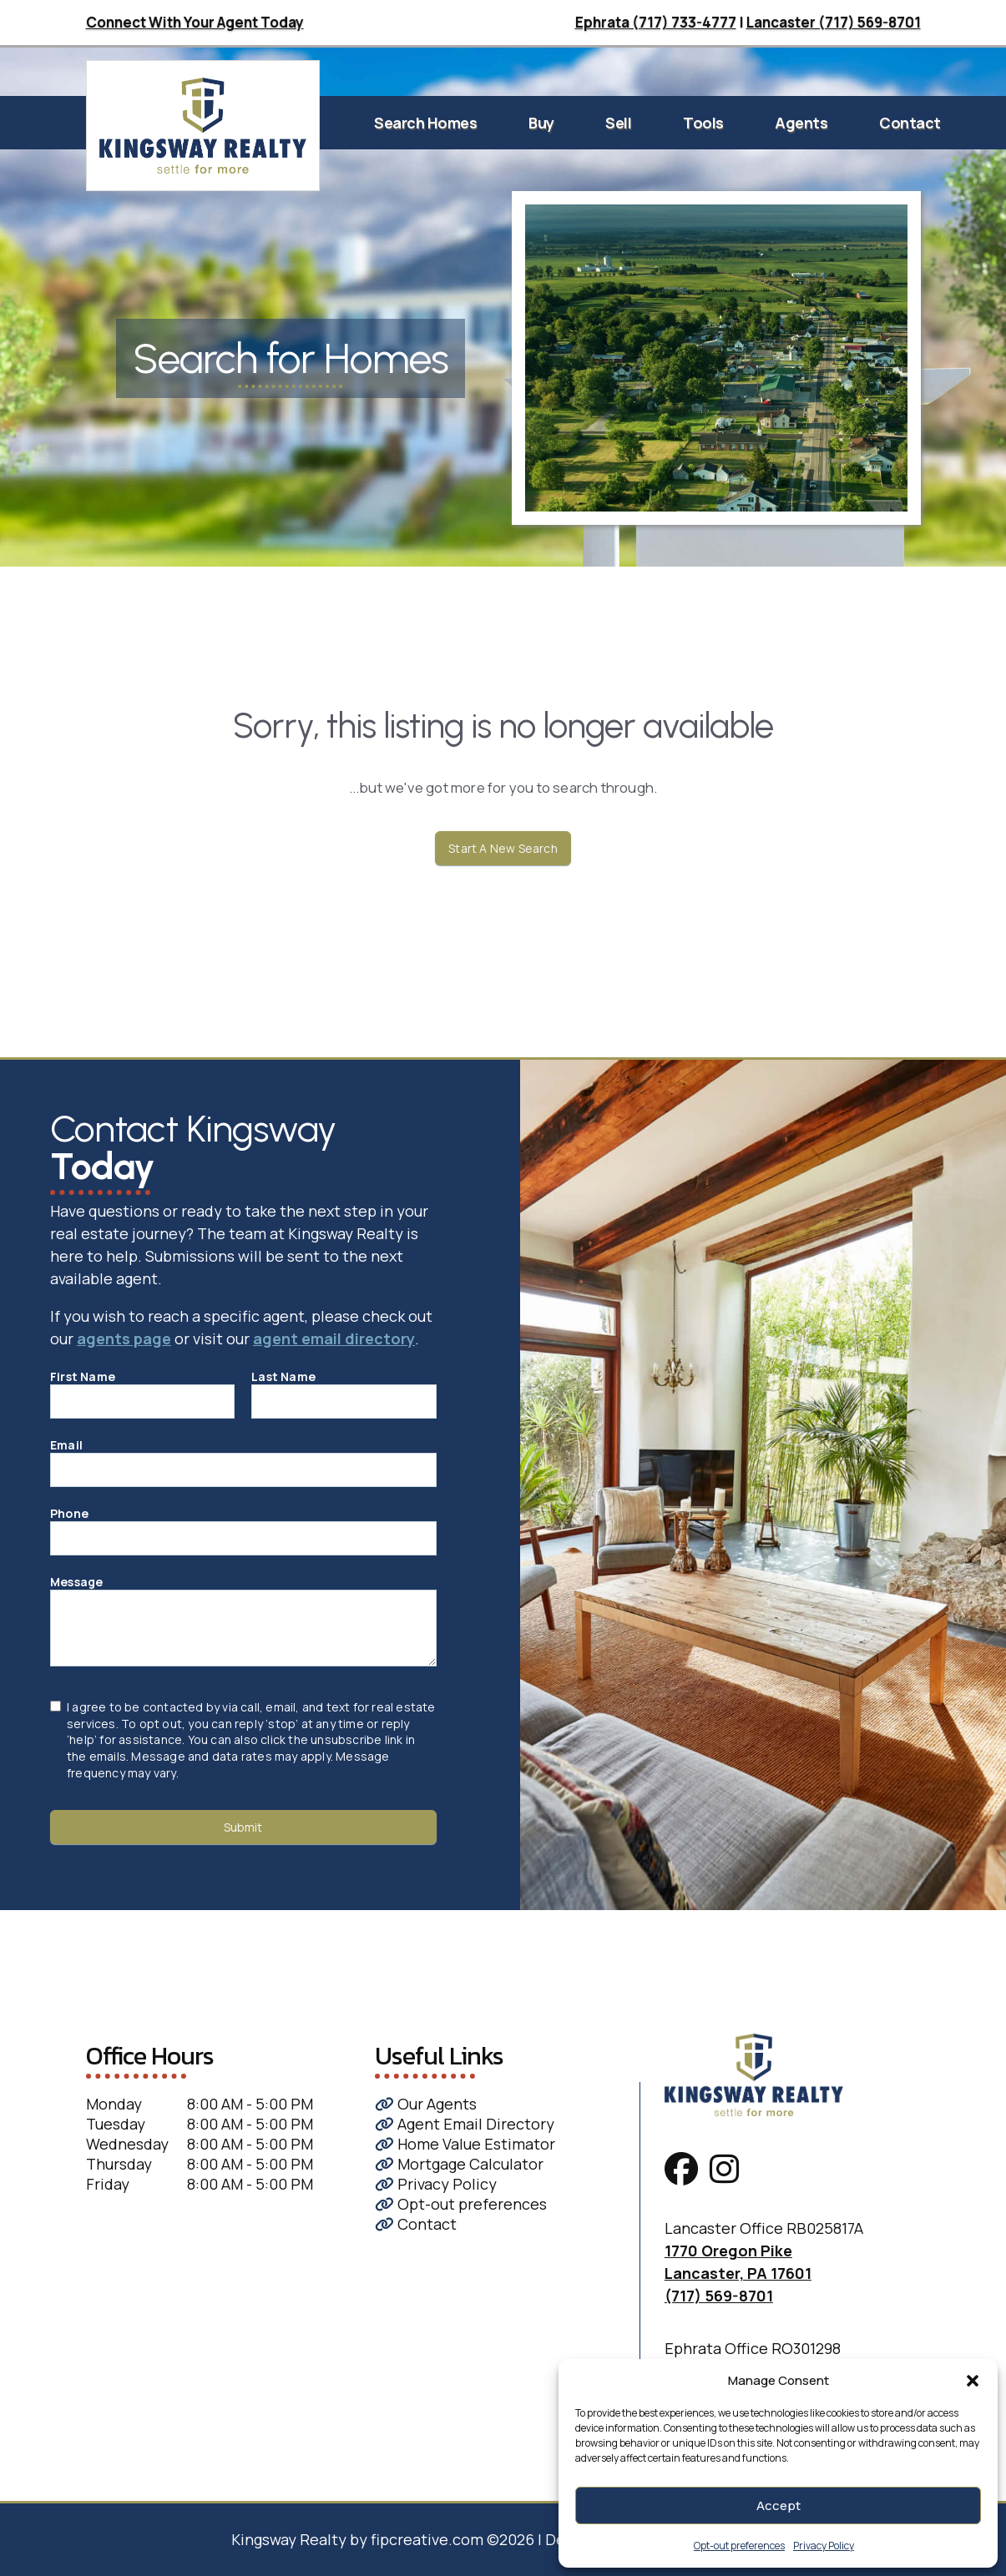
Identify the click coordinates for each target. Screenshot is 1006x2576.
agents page (124, 1338)
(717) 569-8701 (719, 2296)
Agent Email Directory (464, 2124)
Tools (703, 123)
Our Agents (426, 2104)
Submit (243, 1827)
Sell (618, 123)
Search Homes (425, 123)
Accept (778, 2505)
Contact (910, 123)
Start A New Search (503, 848)
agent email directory (334, 1338)
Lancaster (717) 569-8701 (833, 22)
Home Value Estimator (465, 2144)
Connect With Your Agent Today (195, 22)
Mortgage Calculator (459, 2164)
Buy (541, 123)
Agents (801, 123)
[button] (972, 2380)
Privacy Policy (823, 2545)
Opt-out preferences (739, 2545)
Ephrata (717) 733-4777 (655, 22)
